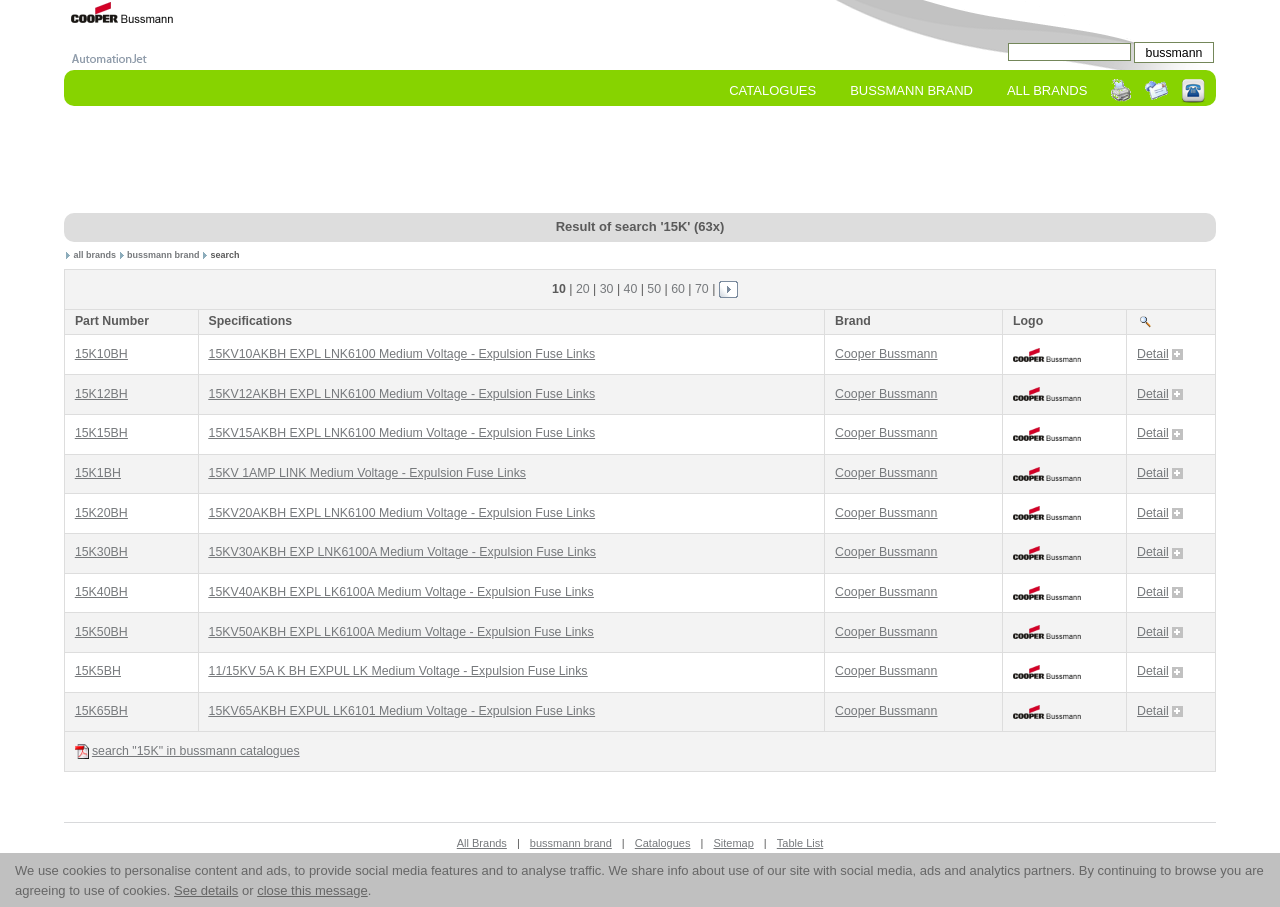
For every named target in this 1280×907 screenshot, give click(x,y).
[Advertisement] (640, 161)
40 (631, 289)
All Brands (1047, 90)
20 (583, 289)
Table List (800, 843)
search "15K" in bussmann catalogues (187, 751)
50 (654, 289)
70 (702, 289)
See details (206, 890)
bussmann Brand (911, 90)
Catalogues (772, 90)
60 (678, 289)
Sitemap (733, 843)
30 (607, 289)
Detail (1160, 354)
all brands (95, 255)
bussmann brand (163, 255)
